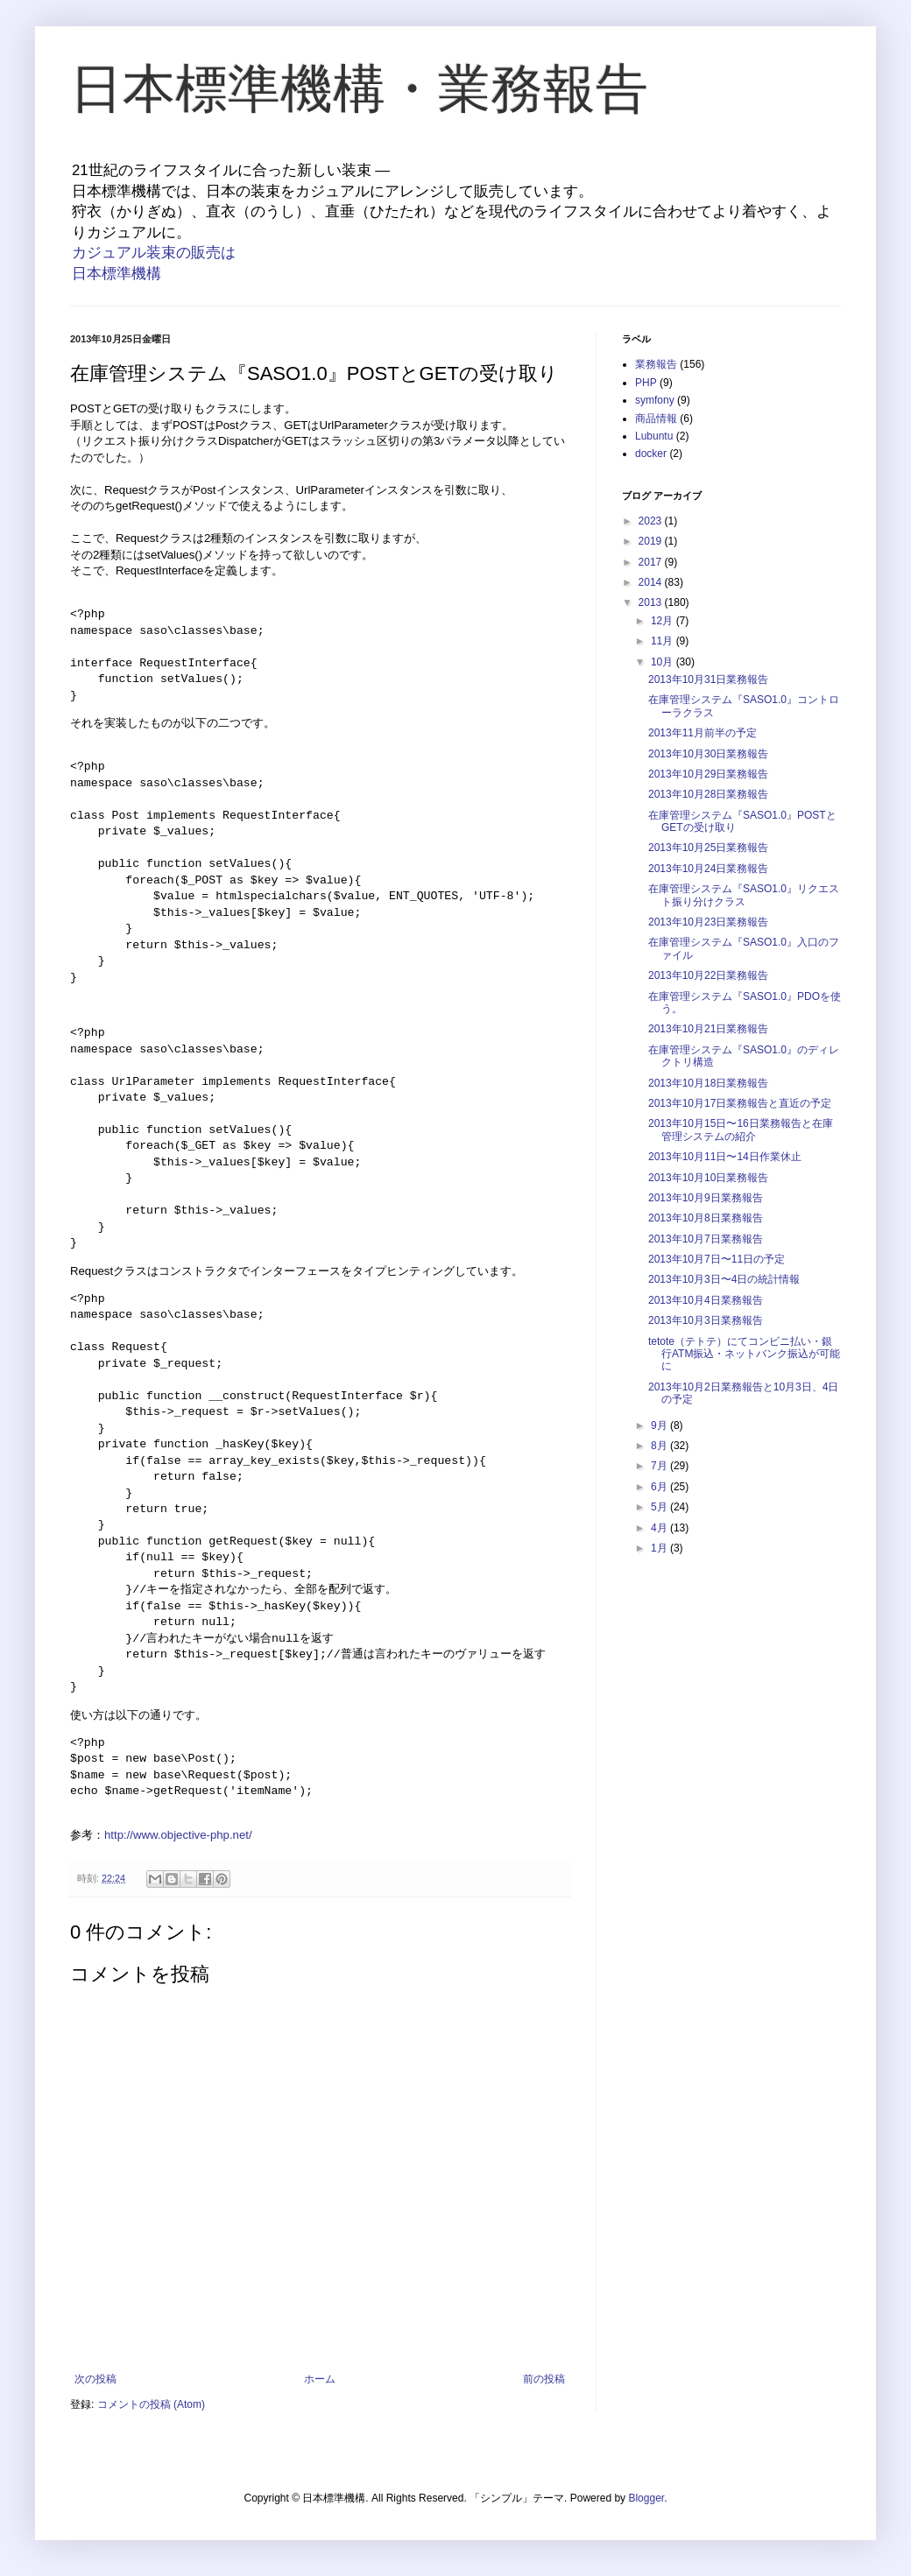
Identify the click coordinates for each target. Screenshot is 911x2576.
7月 (660, 1466)
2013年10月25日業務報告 (708, 847)
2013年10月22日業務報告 (708, 975)
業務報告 (656, 364)
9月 (660, 1425)
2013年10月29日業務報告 (708, 774)
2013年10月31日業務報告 (708, 679)
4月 (660, 1528)
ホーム (319, 2379)
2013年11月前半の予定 (702, 733)
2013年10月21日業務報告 (708, 1029)
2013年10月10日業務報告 (708, 1178)
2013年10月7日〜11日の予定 (716, 1259)
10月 (663, 662)
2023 (652, 521)
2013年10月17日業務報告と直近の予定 (739, 1103)
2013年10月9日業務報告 (705, 1198)
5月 (660, 1507)
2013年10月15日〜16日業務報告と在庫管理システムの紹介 (740, 1129)
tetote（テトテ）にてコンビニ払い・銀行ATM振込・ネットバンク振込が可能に (744, 1354)
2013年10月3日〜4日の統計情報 (724, 1279)
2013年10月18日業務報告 (708, 1083)
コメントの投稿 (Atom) (151, 2404)
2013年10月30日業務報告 (708, 754)
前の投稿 (544, 2379)
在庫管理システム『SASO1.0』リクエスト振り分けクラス (743, 895)
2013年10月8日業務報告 (705, 1218)
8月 (660, 1445)
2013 (652, 602)
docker (651, 453)
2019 (652, 541)
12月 (663, 621)
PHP (646, 383)
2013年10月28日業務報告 (708, 794)
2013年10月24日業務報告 (708, 868)
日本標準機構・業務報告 (359, 89)
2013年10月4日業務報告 (705, 1300)
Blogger (646, 2498)
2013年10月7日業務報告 (705, 1239)
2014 (652, 582)
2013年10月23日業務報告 (708, 922)
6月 (660, 1487)
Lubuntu (654, 436)
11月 (663, 641)
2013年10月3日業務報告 (705, 1320)
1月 (660, 1548)
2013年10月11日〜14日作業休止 (725, 1157)
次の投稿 (95, 2379)
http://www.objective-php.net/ (178, 1834)
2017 (652, 562)
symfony (654, 400)
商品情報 (656, 418)
